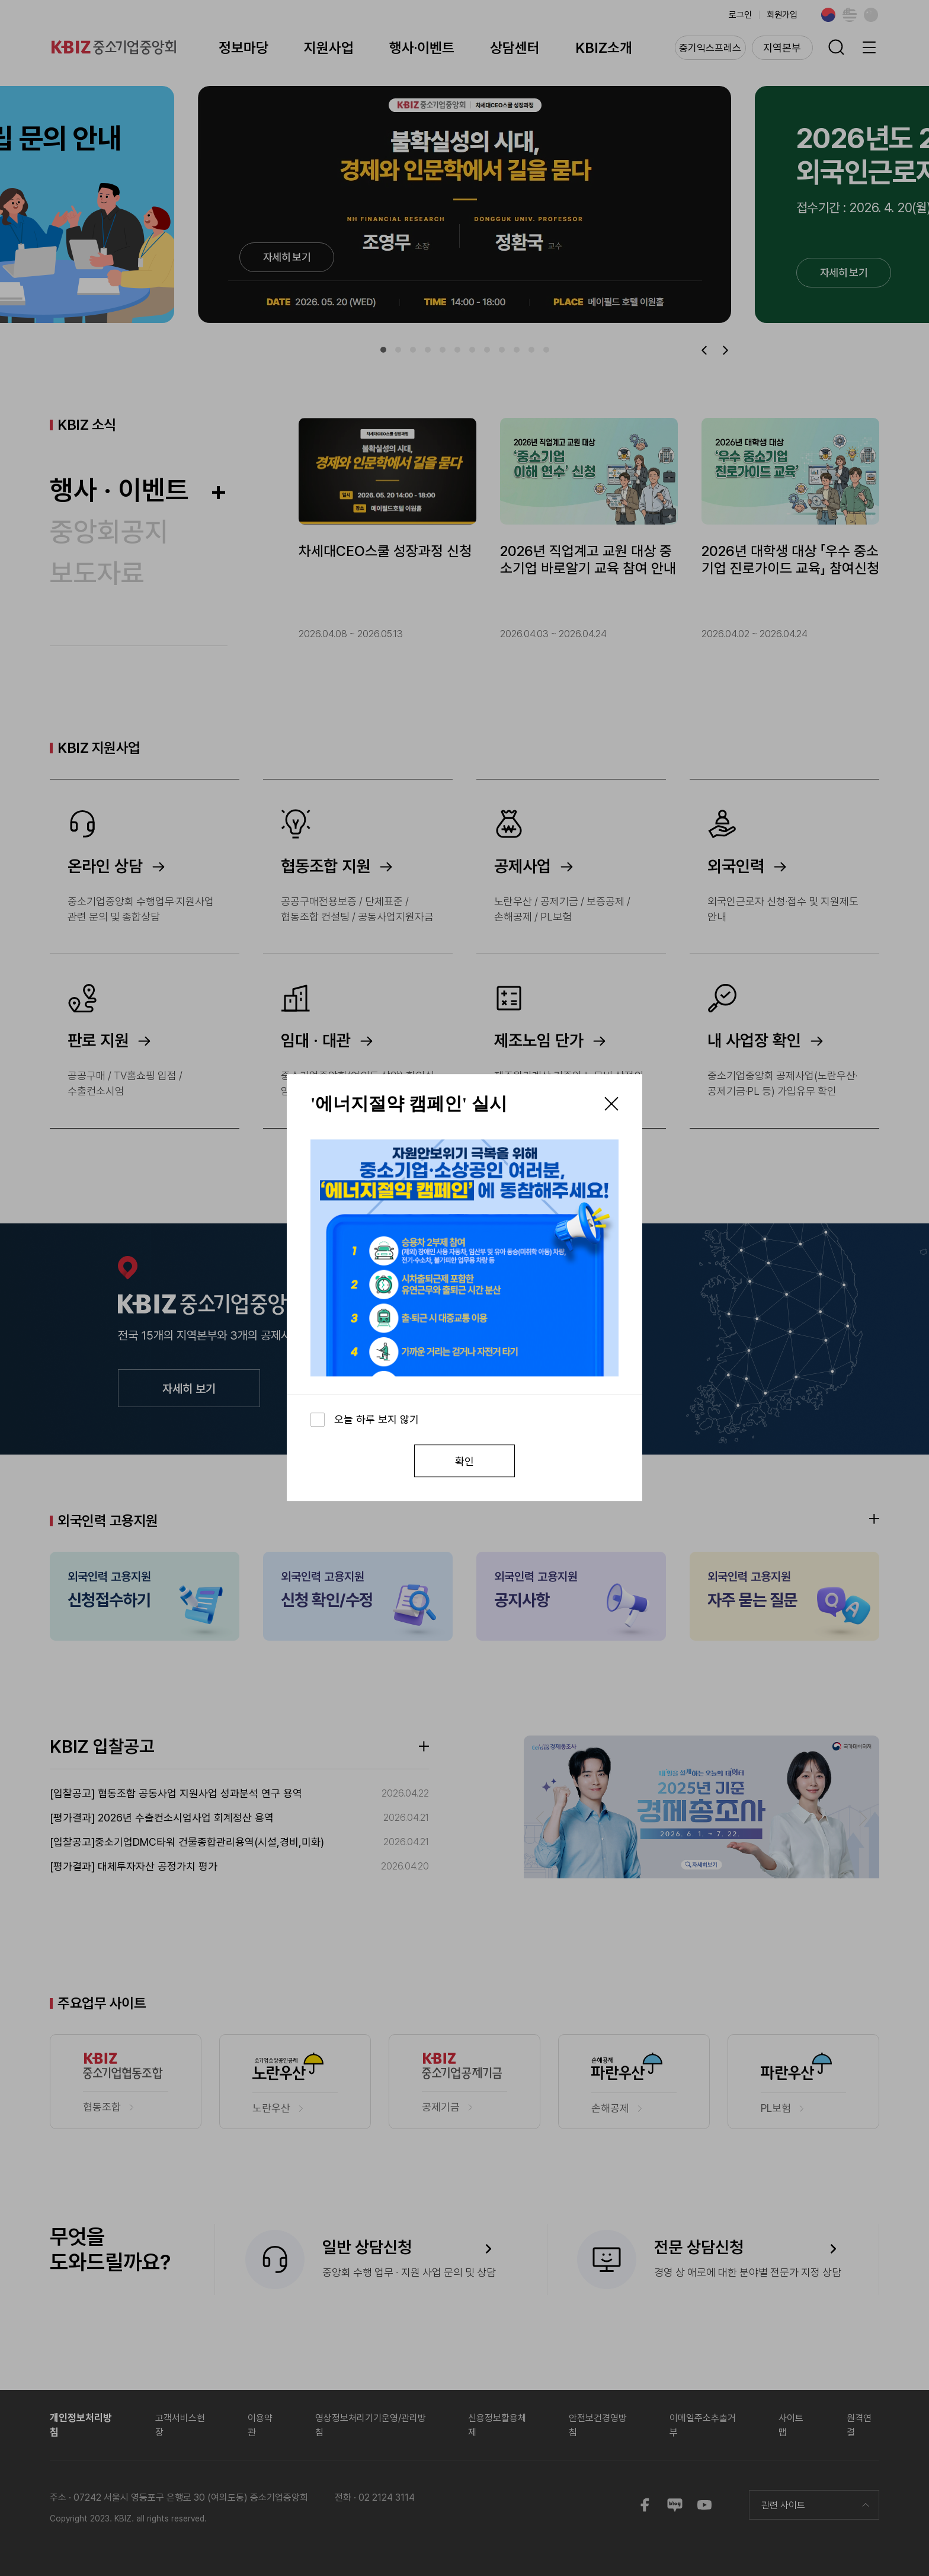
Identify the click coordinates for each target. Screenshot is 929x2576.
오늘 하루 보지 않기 (376, 1419)
